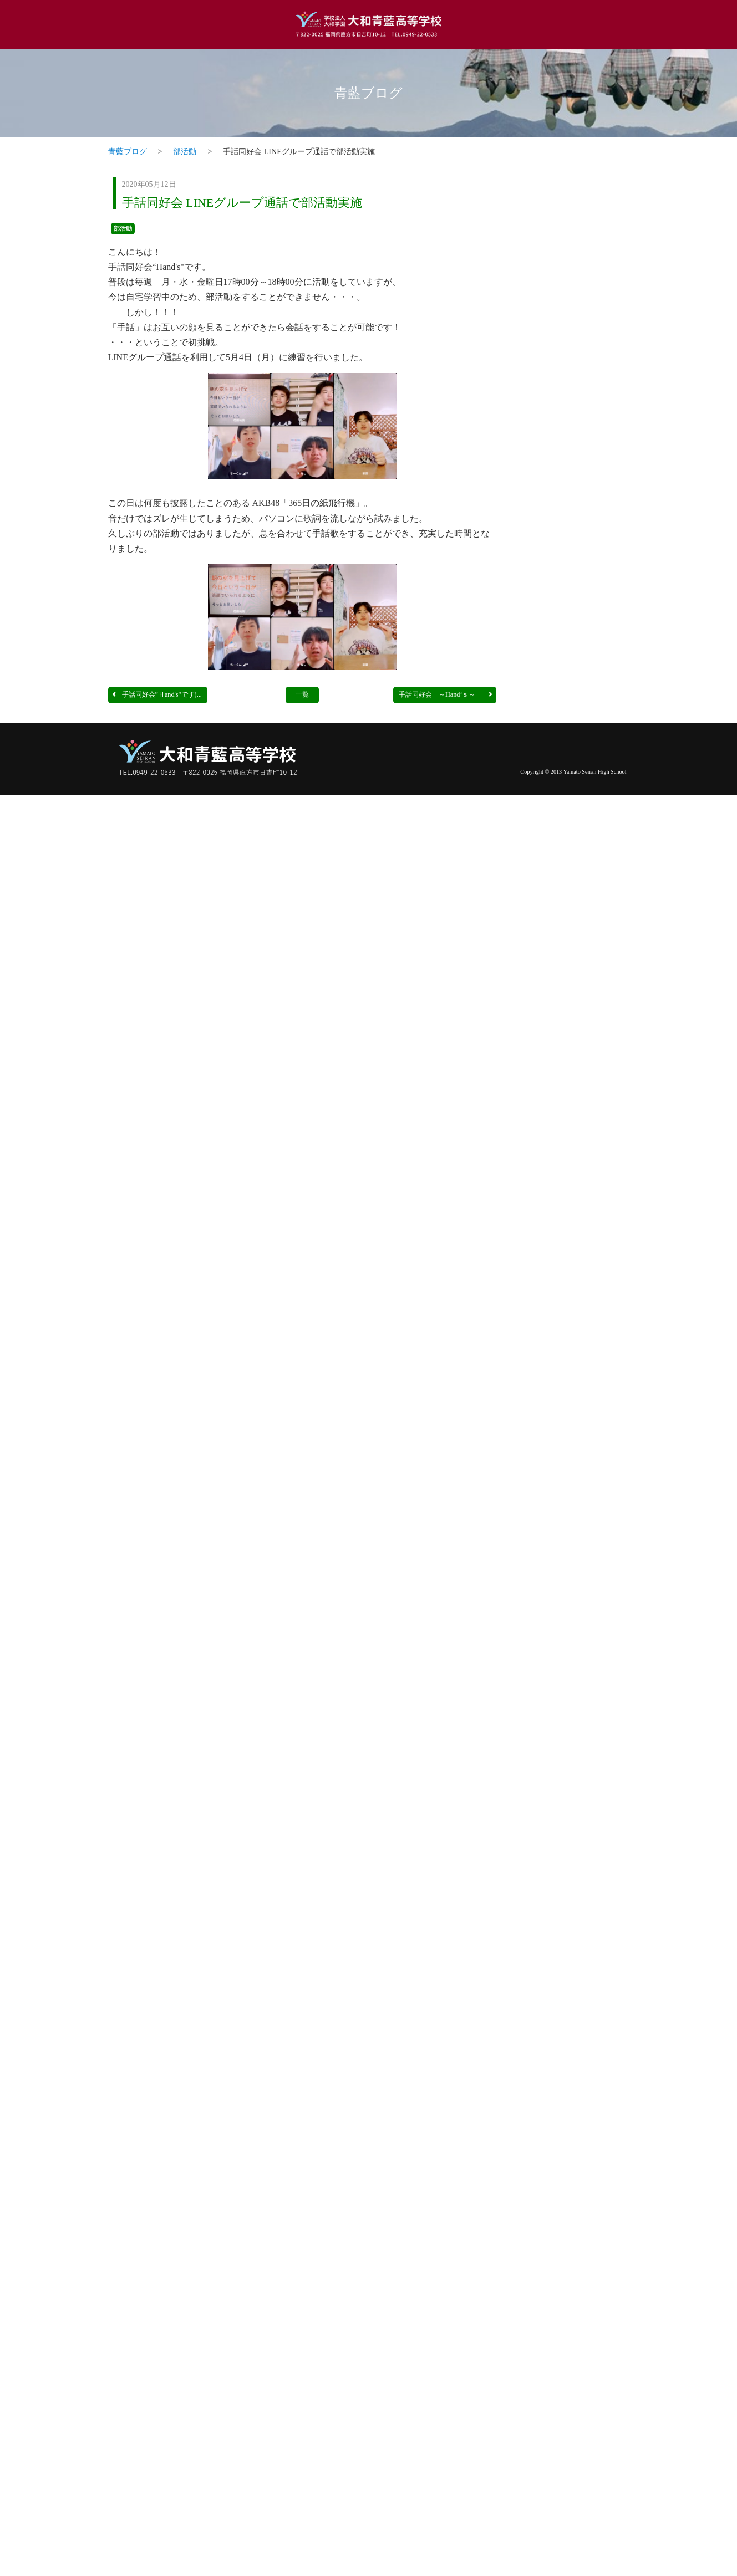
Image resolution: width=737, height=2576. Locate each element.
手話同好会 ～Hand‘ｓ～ (446, 694)
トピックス (574, 182)
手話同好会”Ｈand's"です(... (156, 694)
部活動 (184, 151)
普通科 (574, 532)
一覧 (302, 694)
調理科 (574, 968)
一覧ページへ (597, 492)
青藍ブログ (368, 93)
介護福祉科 (574, 1729)
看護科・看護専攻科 (574, 1330)
